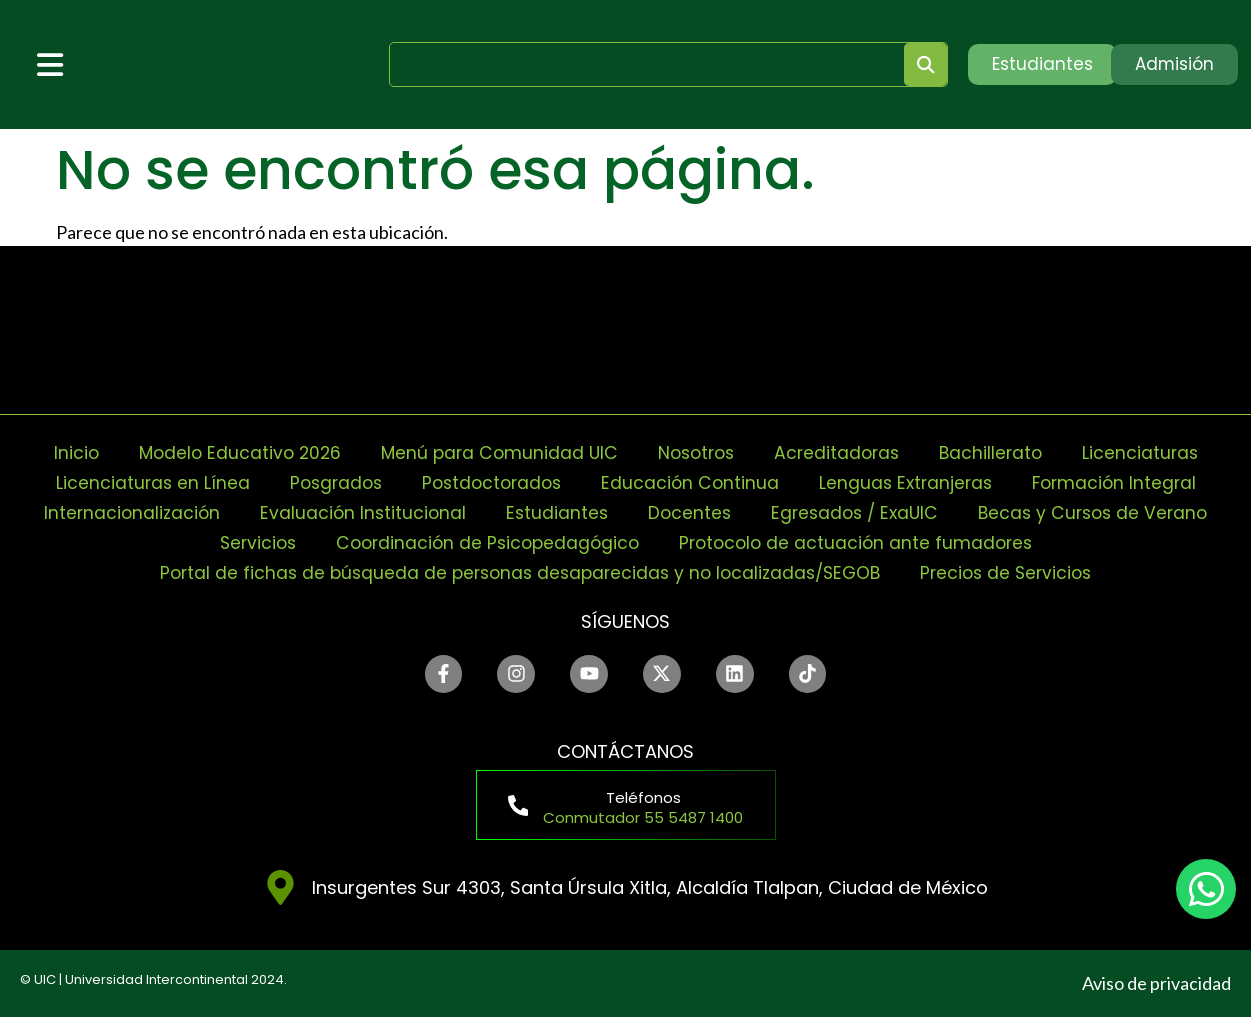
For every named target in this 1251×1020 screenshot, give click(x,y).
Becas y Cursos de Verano (1101, 512)
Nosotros (697, 452)
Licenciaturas (1152, 452)
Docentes (686, 512)
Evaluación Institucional (355, 512)
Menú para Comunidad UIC (495, 452)
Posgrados (327, 482)
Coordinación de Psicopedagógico (485, 542)
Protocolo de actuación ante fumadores (862, 542)
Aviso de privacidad (1156, 986)
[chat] (1206, 889)
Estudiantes (552, 512)
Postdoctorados (489, 482)
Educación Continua (692, 482)
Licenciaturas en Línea (141, 482)
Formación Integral (1124, 482)
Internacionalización (121, 512)
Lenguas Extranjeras (911, 482)
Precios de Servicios (1017, 572)
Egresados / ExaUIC (856, 512)
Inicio (63, 452)
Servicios (249, 542)
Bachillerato (1000, 452)
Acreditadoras (842, 452)
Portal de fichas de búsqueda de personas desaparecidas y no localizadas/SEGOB (517, 572)
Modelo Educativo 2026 (230, 452)
